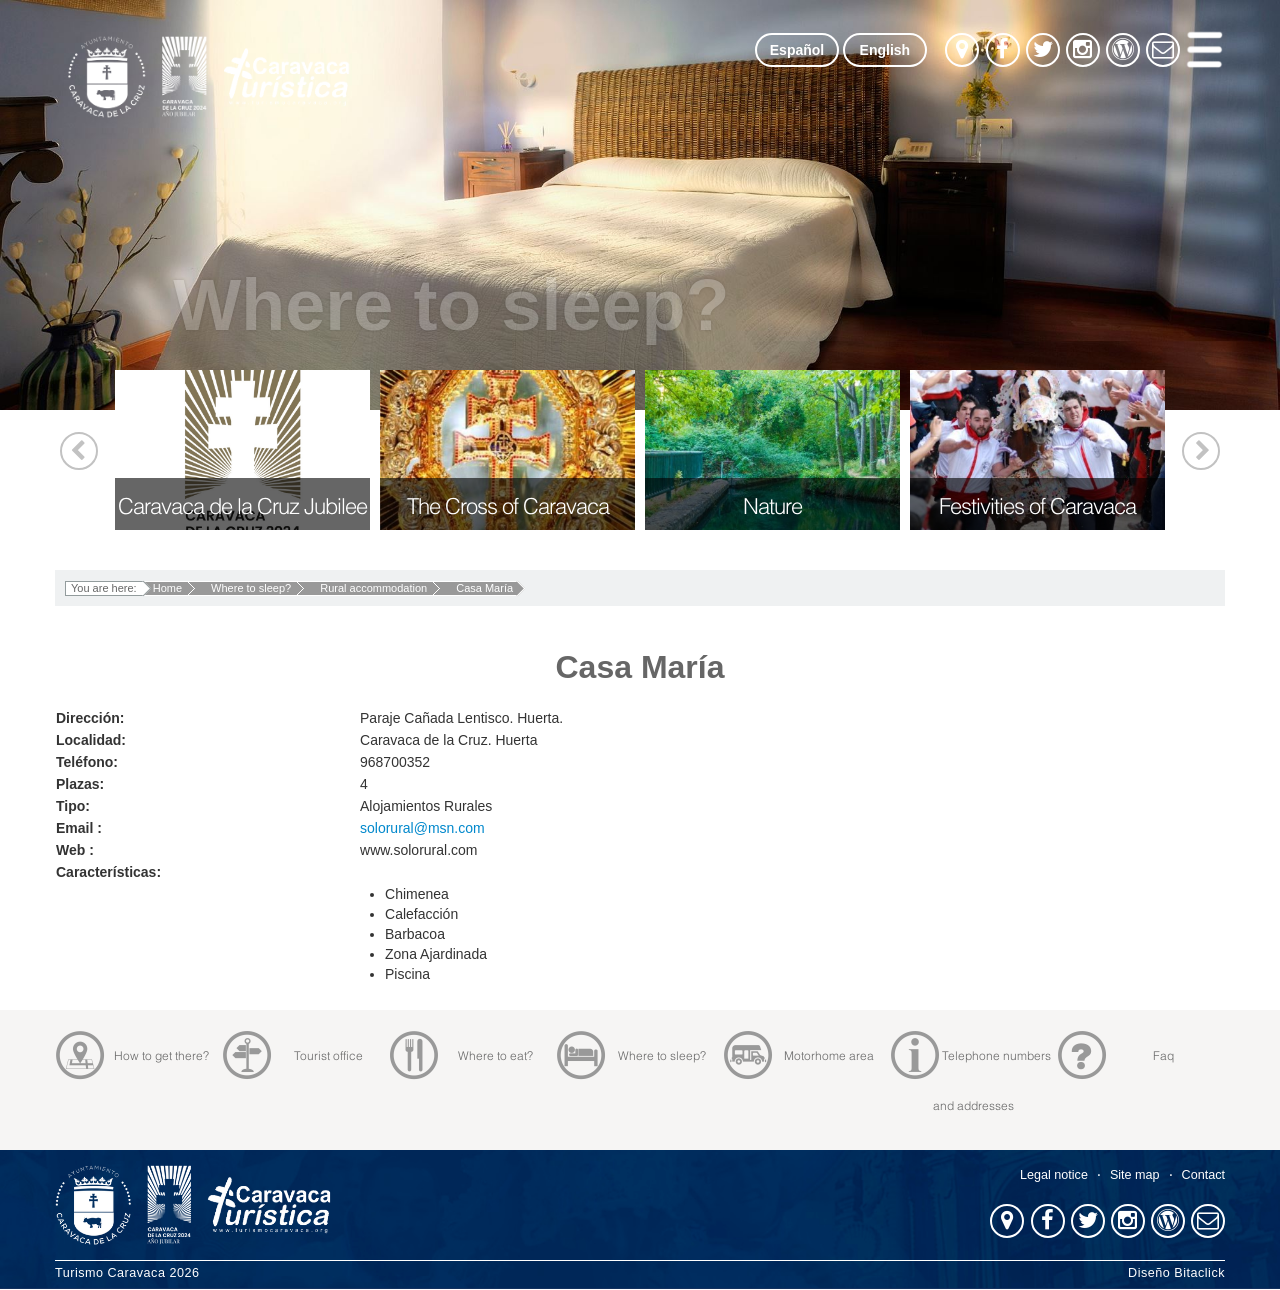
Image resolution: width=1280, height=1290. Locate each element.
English (885, 50)
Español (797, 50)
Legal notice (1054, 1175)
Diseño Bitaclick (1176, 1273)
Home (167, 588)
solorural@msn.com (422, 828)
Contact (1203, 1175)
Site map (1135, 1175)
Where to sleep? (251, 588)
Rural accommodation (373, 588)
